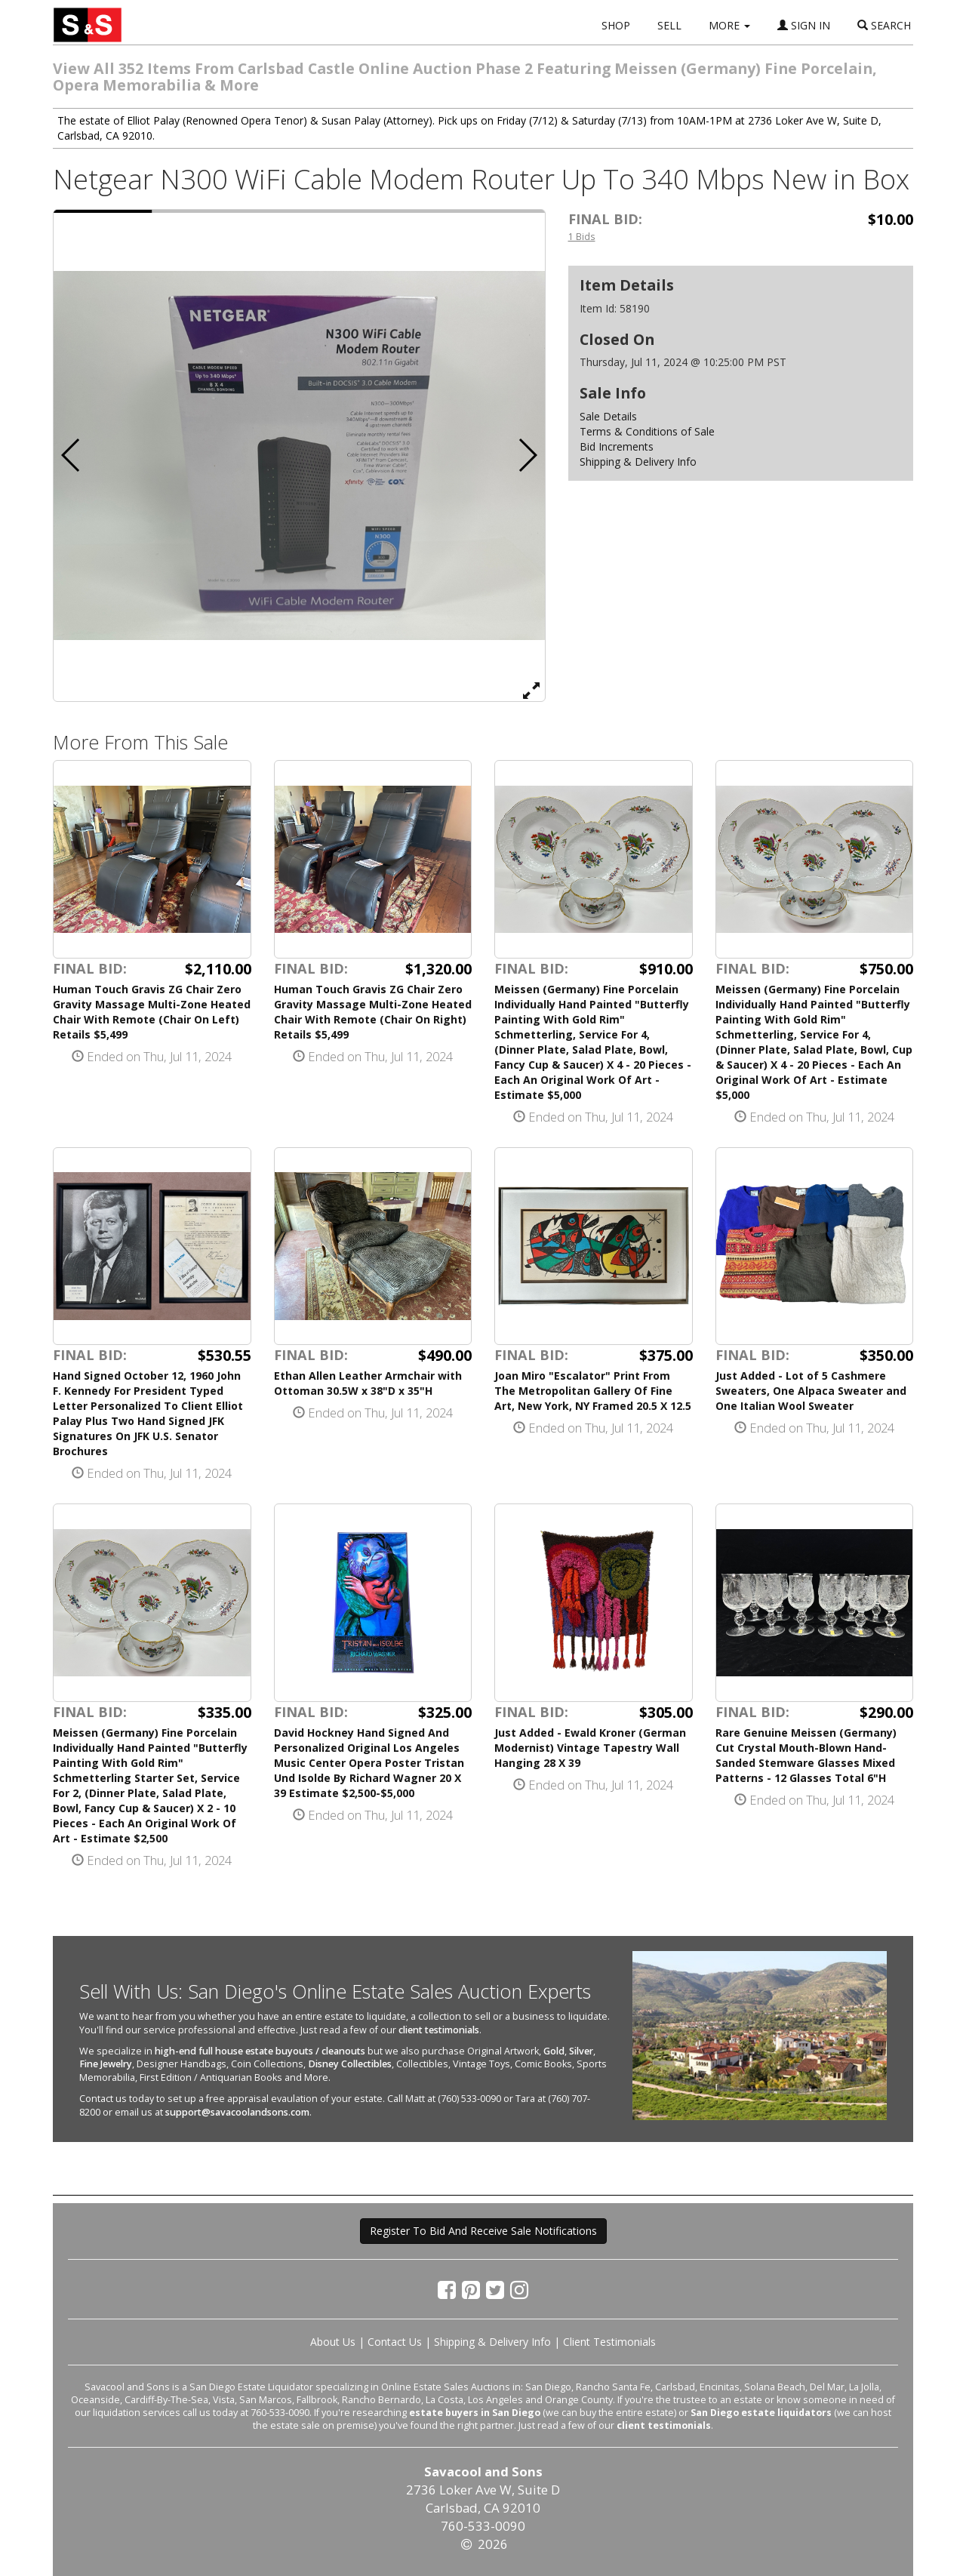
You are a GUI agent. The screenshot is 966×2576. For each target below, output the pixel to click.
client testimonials (438, 2030)
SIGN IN (803, 25)
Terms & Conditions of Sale (647, 431)
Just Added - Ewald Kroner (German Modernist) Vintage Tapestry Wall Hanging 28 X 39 (590, 1747)
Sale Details (608, 416)
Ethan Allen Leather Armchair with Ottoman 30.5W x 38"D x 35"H (368, 1383)
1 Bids (581, 236)
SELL (669, 25)
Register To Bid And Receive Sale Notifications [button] (483, 2231)
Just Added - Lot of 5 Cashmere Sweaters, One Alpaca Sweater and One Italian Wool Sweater (810, 1390)
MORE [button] (729, 25)
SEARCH (884, 25)
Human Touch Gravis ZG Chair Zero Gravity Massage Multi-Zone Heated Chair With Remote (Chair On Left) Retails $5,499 (152, 1012)
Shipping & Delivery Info (638, 461)
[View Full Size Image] (531, 690)
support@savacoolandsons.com (237, 2112)
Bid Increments (617, 446)
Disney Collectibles (350, 2063)
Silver (581, 2051)
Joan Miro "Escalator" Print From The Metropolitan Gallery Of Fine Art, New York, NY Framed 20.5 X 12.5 (592, 1390)
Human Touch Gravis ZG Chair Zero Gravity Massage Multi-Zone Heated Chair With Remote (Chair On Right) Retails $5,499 (373, 1012)
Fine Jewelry (105, 2063)
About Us (332, 2341)
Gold (554, 2051)
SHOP (615, 25)
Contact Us (395, 2341)
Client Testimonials (609, 2341)
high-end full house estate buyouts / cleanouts (260, 2051)
